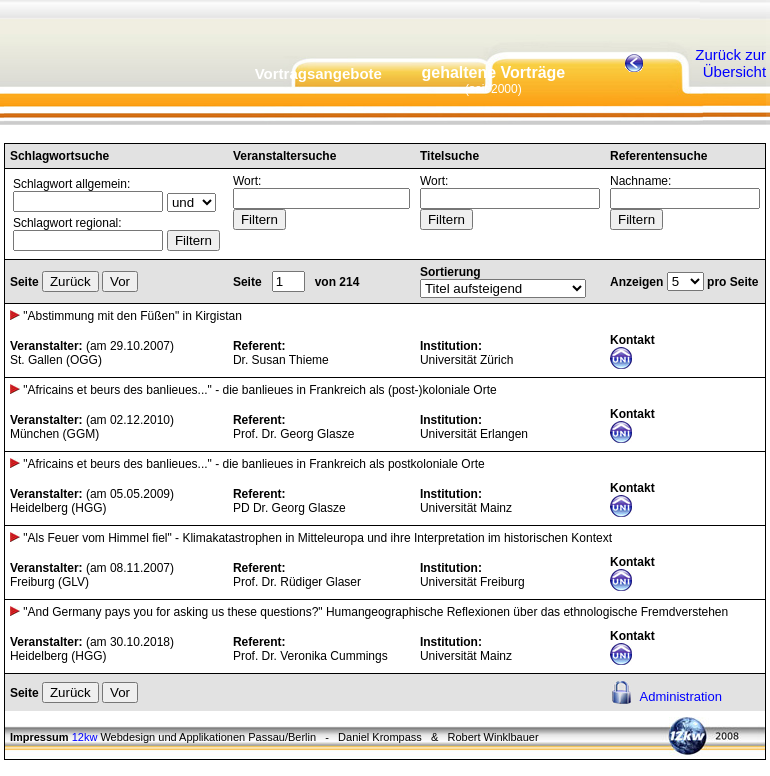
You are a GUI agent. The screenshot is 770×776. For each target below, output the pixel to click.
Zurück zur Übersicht (730, 63)
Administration (681, 696)
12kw (85, 737)
